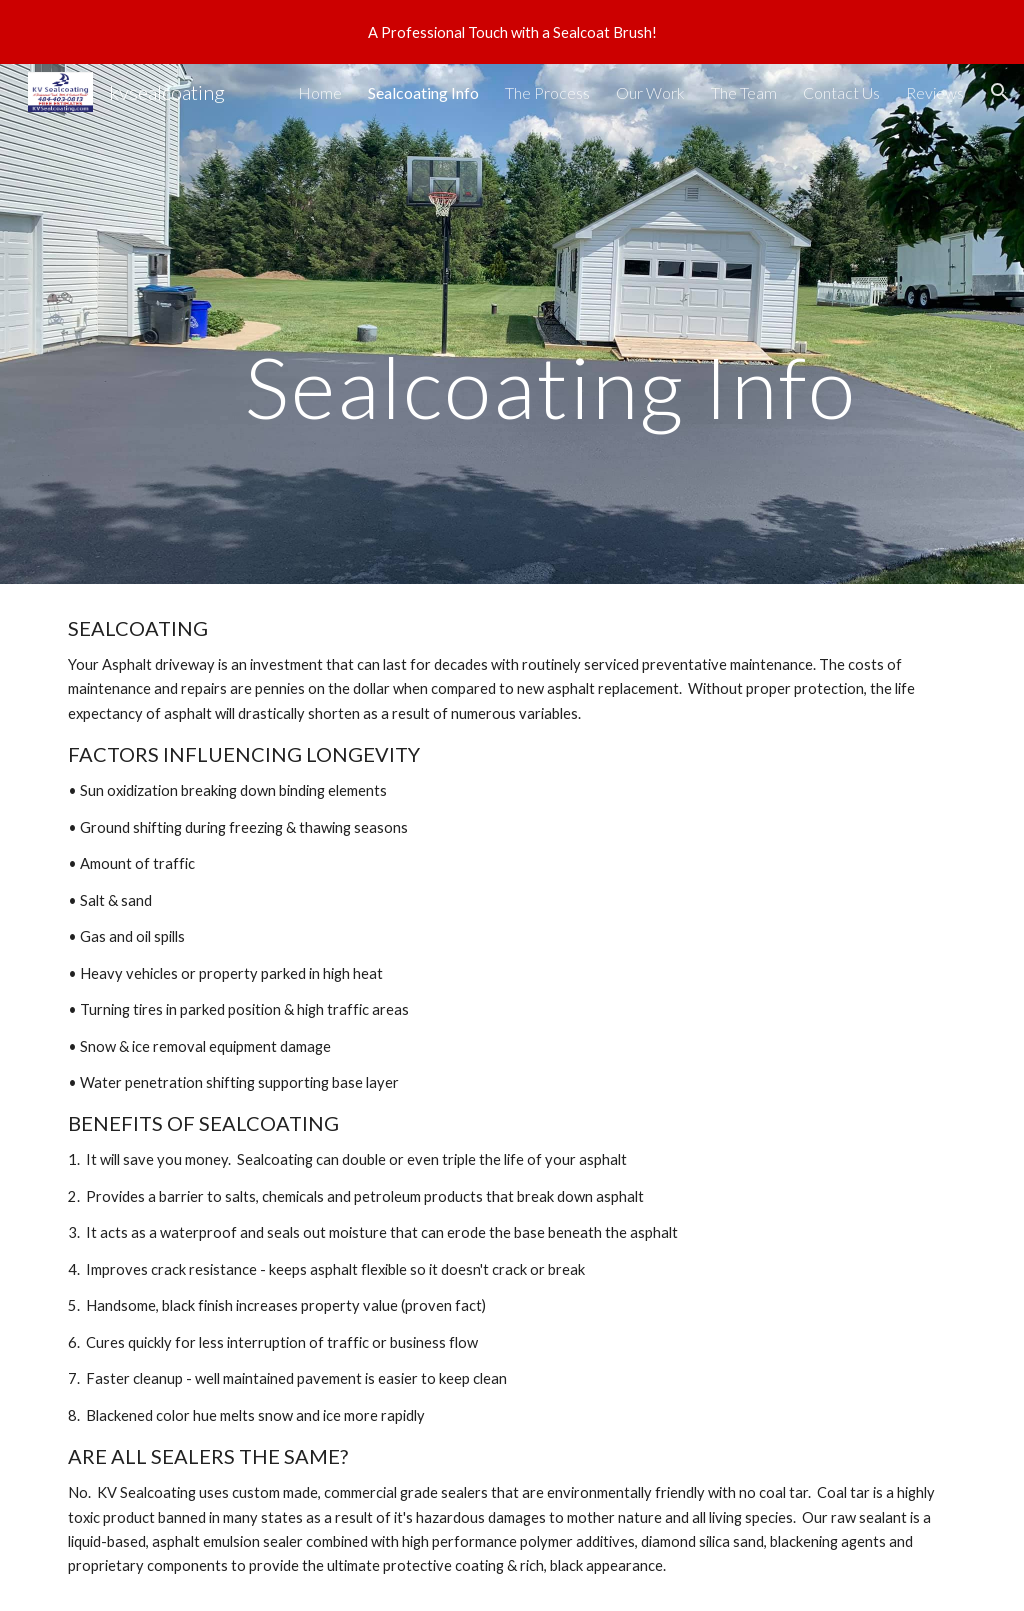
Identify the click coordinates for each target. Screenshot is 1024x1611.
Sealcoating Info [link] (423, 92)
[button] (1000, 92)
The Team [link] (744, 92)
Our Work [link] (650, 92)
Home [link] (320, 92)
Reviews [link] (935, 92)
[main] (550, 324)
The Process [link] (547, 92)
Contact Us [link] (841, 92)
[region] (512, 32)
